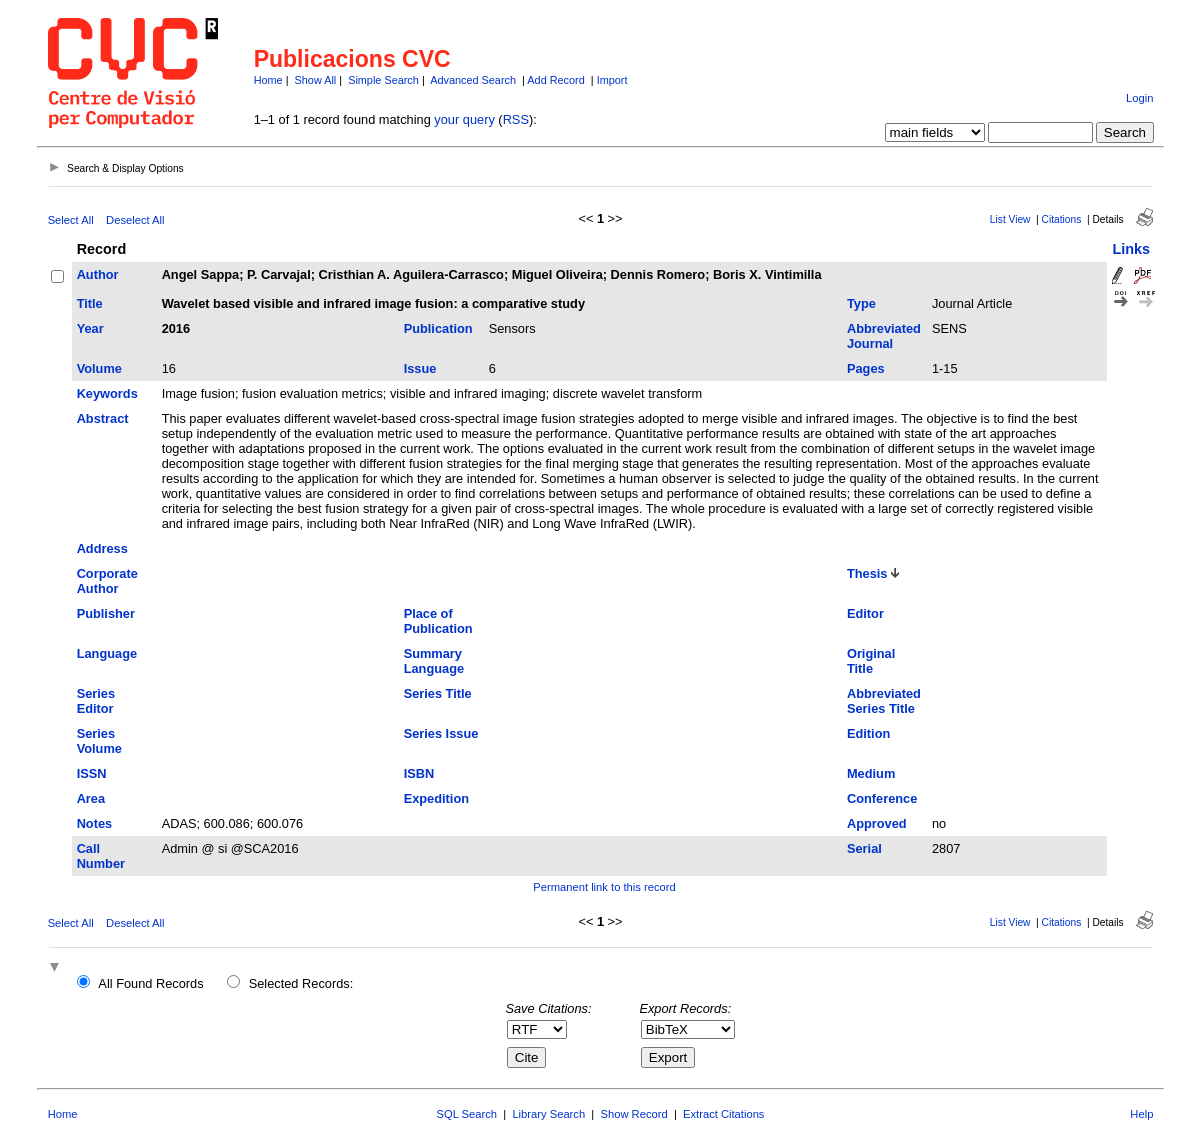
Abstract (103, 418)
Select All (71, 220)
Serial (864, 848)
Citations (1062, 219)
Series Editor (96, 701)
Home (268, 80)
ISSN (92, 773)
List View (1010, 219)
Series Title (438, 693)
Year (90, 328)
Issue (420, 368)
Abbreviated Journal (884, 336)
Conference (882, 798)
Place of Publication (438, 621)
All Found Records (150, 983)
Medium (871, 773)
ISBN (419, 773)
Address (102, 548)
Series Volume (99, 741)
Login (1139, 98)
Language (107, 653)
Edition (868, 733)
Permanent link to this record (604, 887)
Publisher (106, 613)
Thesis (867, 573)
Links (1131, 249)
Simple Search (383, 80)
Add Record (555, 80)
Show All (316, 80)
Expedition (436, 798)
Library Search (548, 1114)
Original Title (871, 661)
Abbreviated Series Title (884, 701)
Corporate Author (107, 581)
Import (612, 80)
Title (90, 303)
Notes (95, 823)
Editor (865, 613)
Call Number (101, 856)
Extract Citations (723, 1114)
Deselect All (135, 220)
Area (91, 798)
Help (1141, 1114)
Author (98, 274)
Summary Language (434, 661)
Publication (438, 328)
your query (464, 119)
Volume (99, 368)
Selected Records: (301, 983)
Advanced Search (473, 80)
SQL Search (467, 1114)
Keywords (107, 393)
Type (861, 303)
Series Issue (441, 733)
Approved (877, 823)
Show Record (634, 1114)
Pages (866, 368)
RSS (516, 119)
